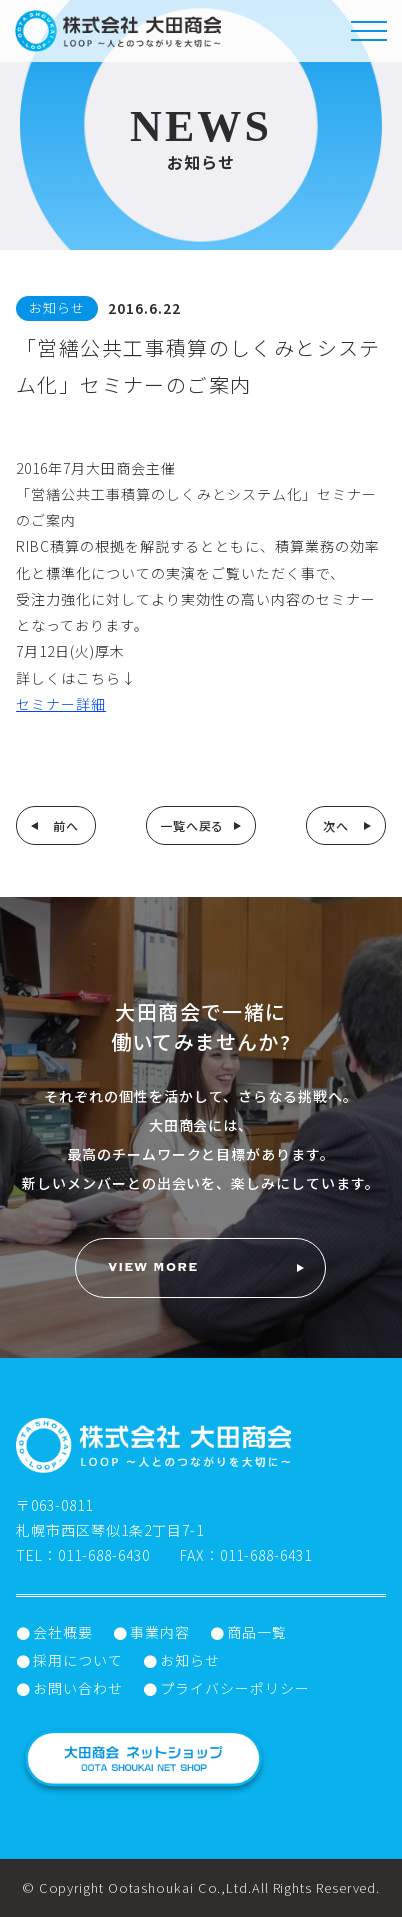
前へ (66, 825)
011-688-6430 (104, 1555)
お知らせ (190, 1660)
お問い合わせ (78, 1688)
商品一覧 (257, 1632)
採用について (78, 1660)
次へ (336, 825)
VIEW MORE (153, 1268)
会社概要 (63, 1632)
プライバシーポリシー (235, 1688)
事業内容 (160, 1632)
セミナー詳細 (61, 704)
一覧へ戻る (192, 825)
